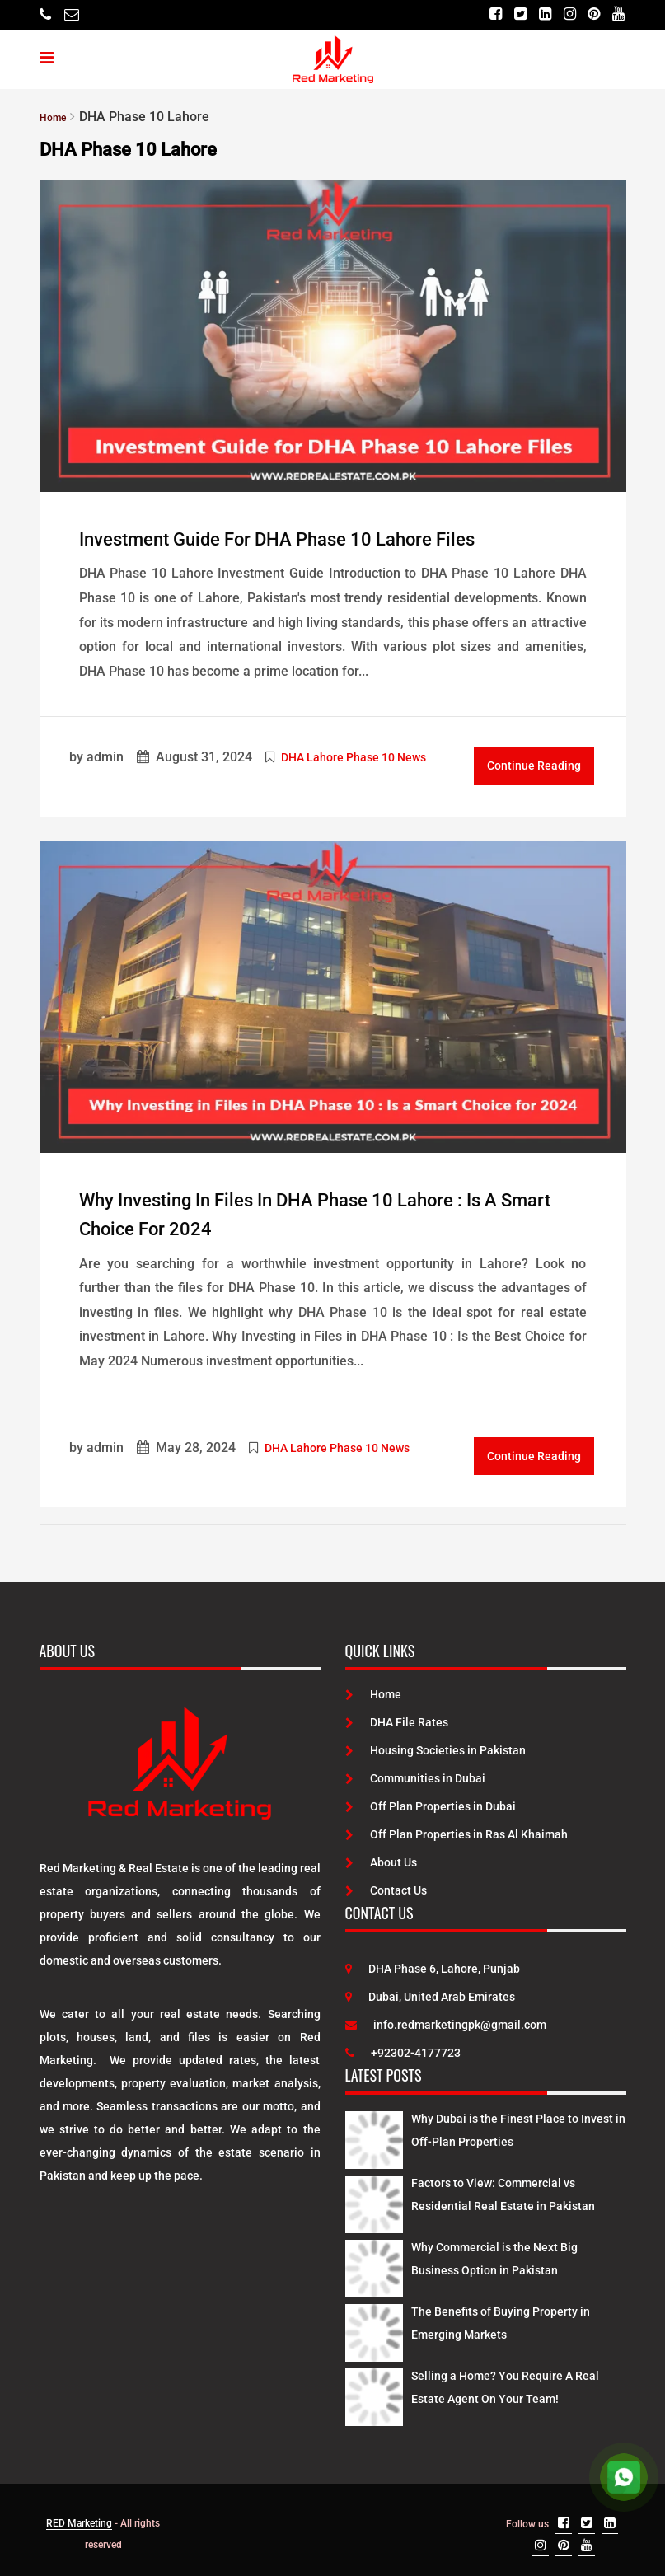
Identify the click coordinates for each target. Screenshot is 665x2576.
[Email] (71, 14)
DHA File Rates (396, 1716)
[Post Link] (333, 334)
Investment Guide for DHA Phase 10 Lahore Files (332, 536)
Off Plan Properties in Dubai (430, 1800)
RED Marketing (79, 2517)
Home (373, 1688)
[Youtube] (617, 14)
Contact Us (386, 1884)
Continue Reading (534, 763)
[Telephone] (45, 14)
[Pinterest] (590, 14)
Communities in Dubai (415, 1772)
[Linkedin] (536, 14)
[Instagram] (563, 14)
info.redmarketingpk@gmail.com (445, 2019)
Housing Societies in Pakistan (435, 1744)
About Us (381, 1856)
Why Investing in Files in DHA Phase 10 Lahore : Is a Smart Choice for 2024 (326, 1210)
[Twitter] (508, 14)
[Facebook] (481, 14)
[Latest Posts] (374, 2131)
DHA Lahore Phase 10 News (353, 754)
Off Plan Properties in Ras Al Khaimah (456, 1828)
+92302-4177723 (403, 2047)
